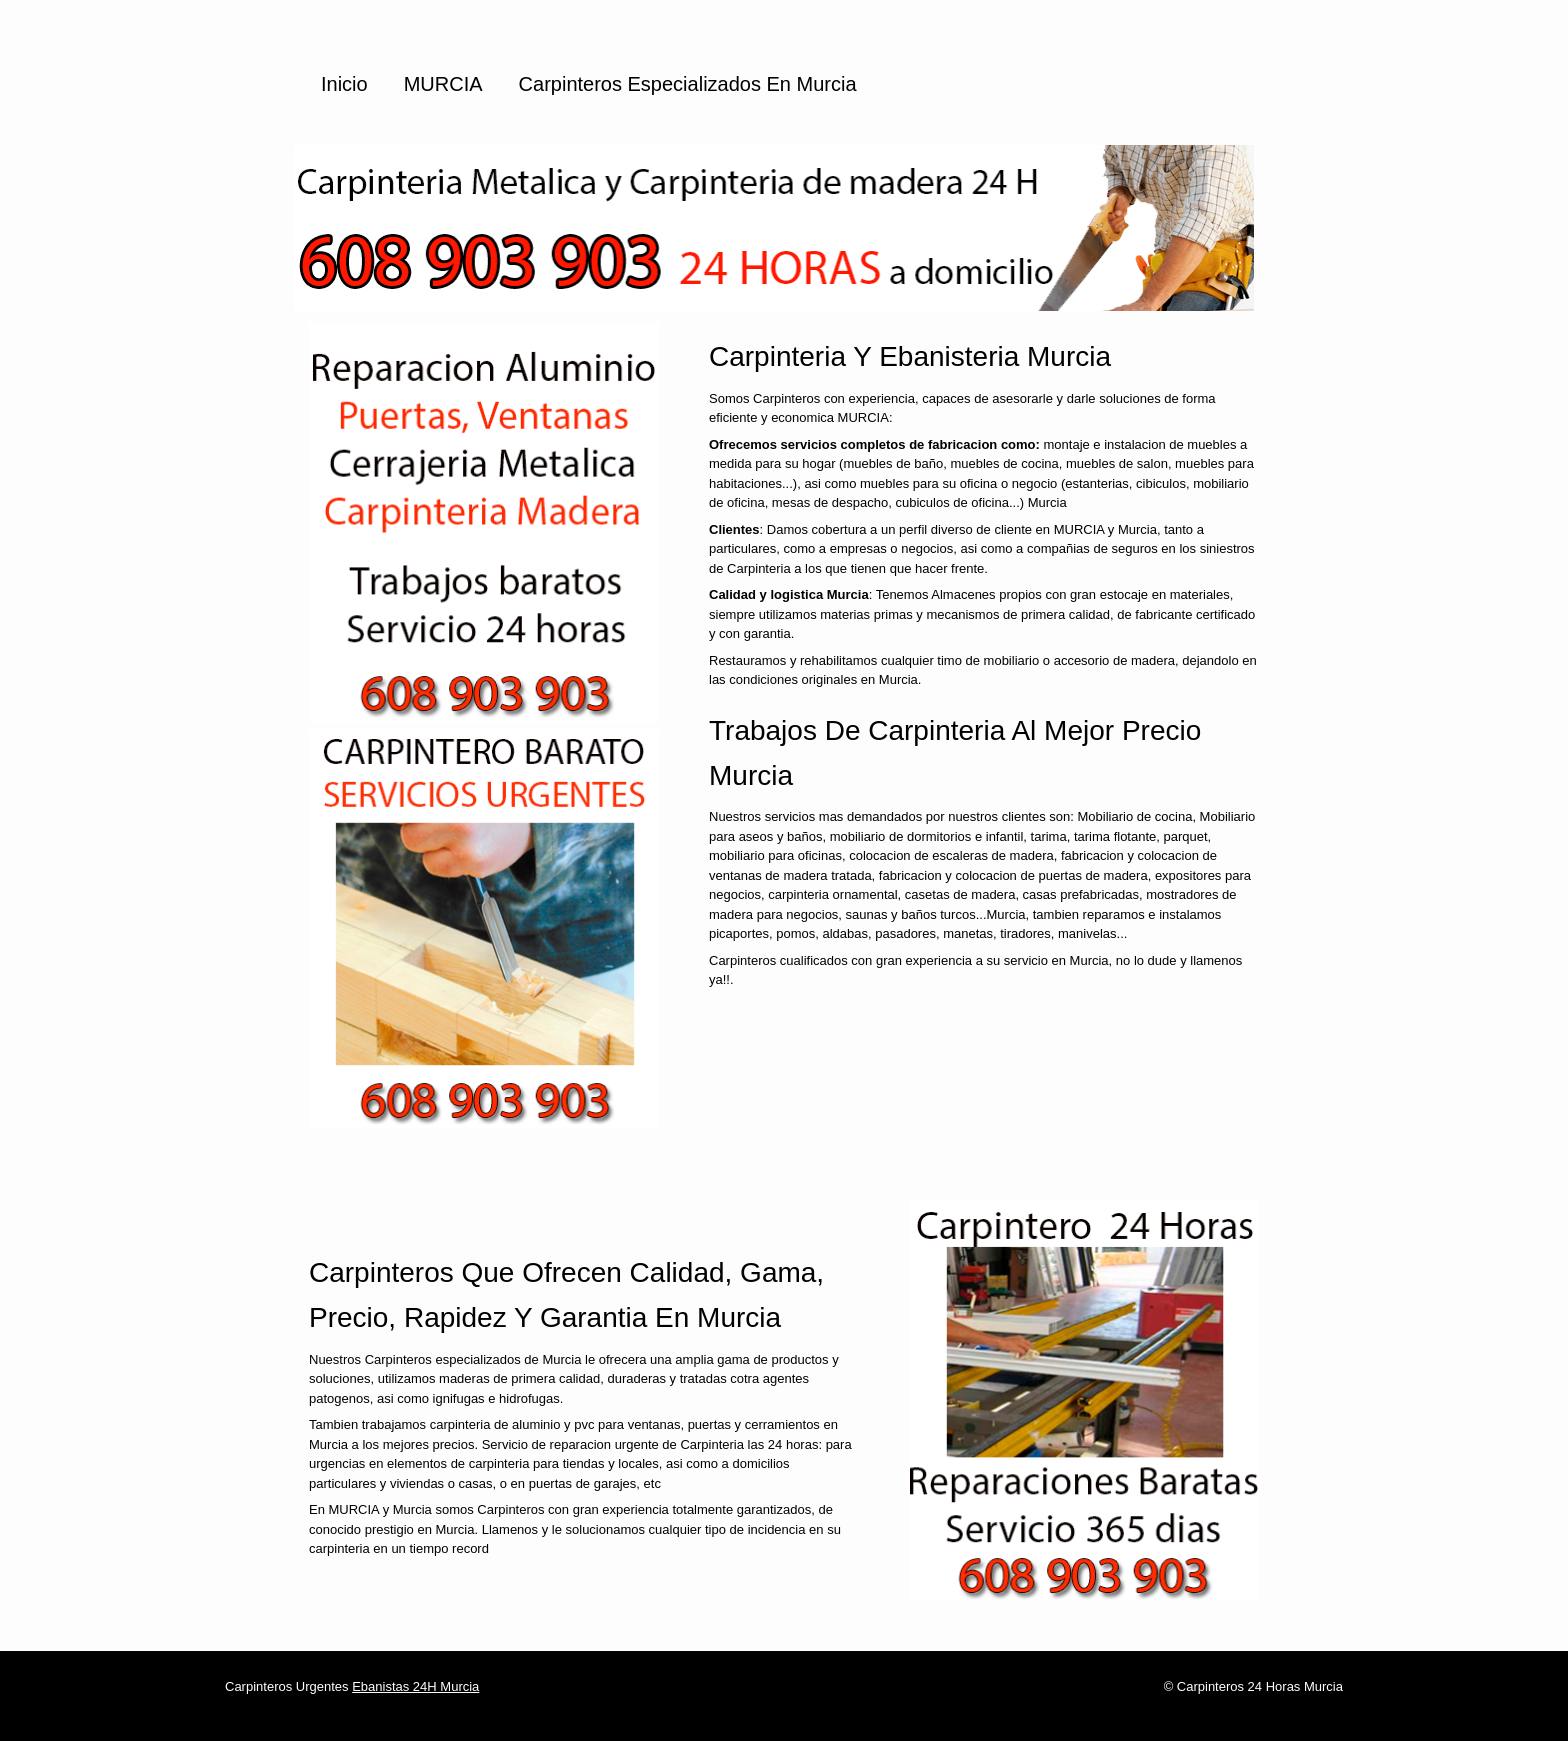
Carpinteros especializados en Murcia (688, 84)
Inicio (344, 84)
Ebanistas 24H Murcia (415, 1686)
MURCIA (443, 84)
